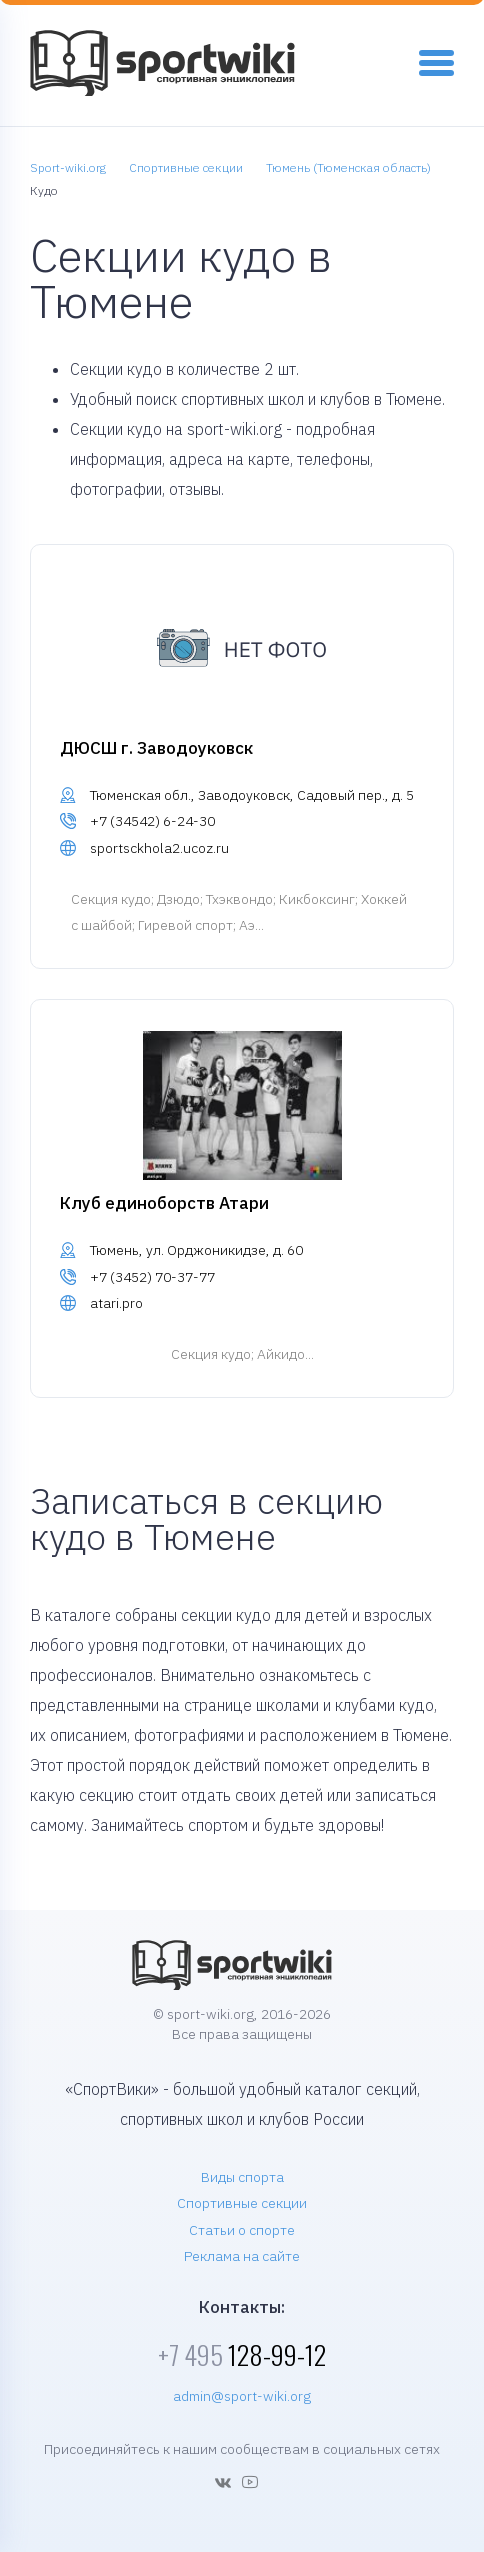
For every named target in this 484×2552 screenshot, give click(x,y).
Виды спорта (242, 2177)
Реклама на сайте (242, 2256)
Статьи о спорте (242, 2230)
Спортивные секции (242, 2203)
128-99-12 (242, 2354)
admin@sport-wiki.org (242, 2396)
